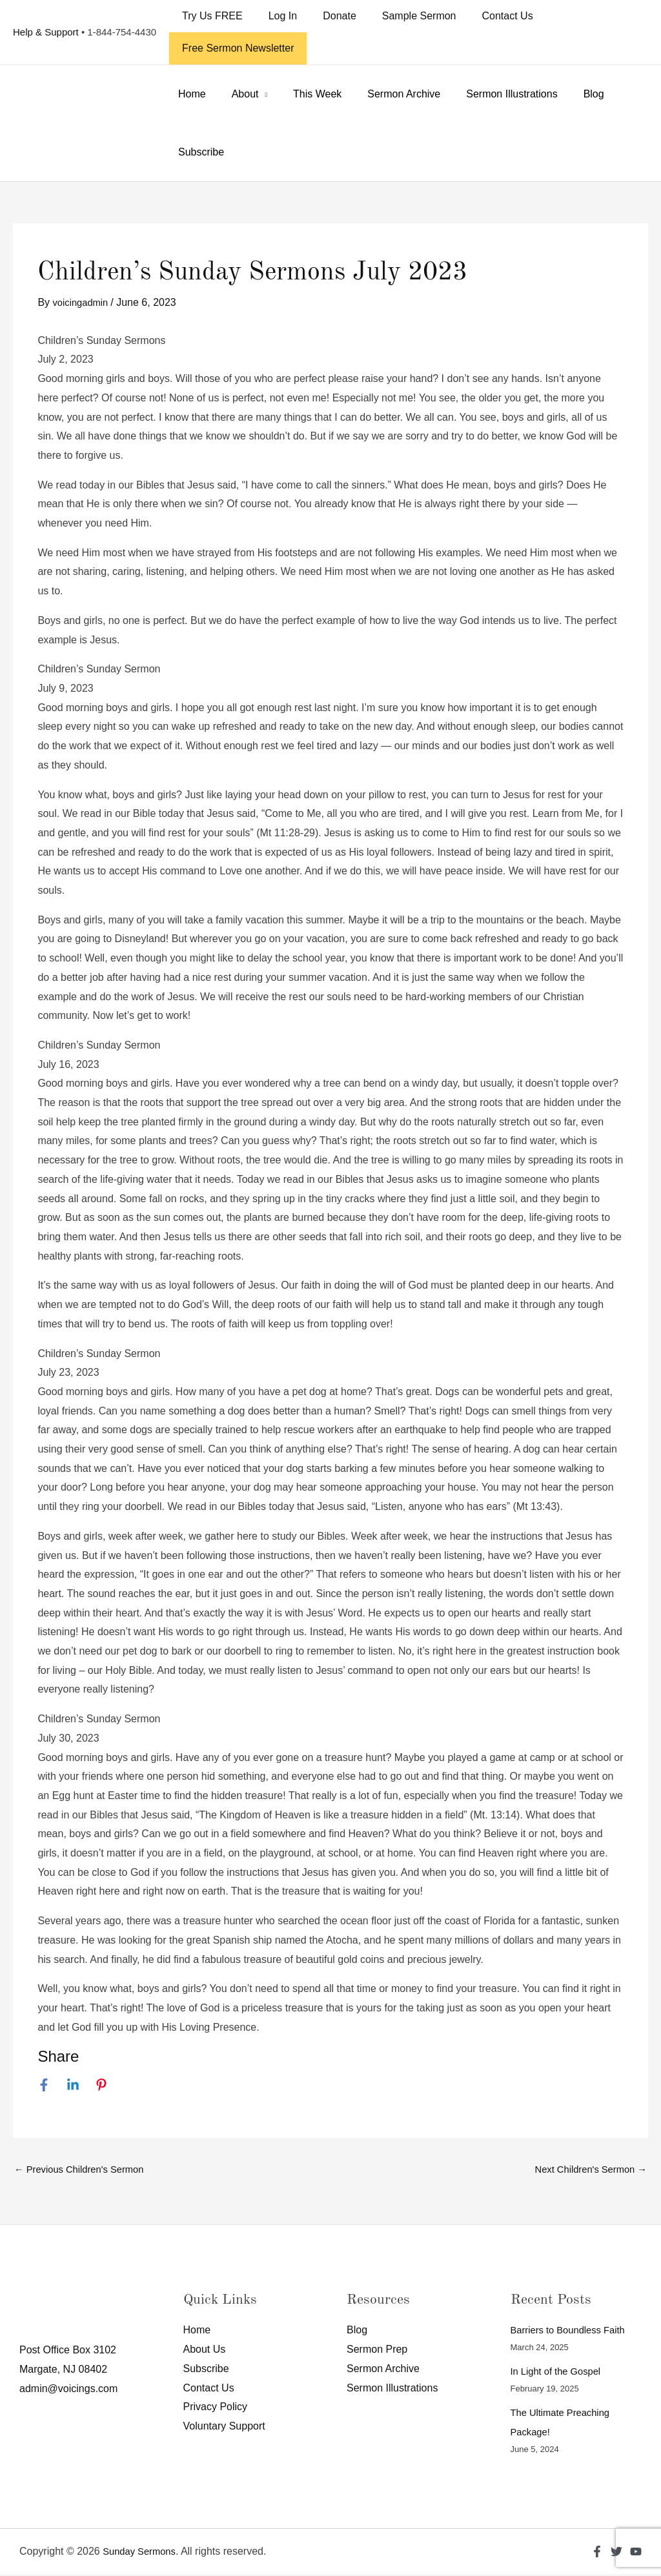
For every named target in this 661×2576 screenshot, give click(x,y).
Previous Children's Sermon (84, 2170)
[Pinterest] (101, 2084)
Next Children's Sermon (586, 2170)
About (237, 93)
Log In (275, 15)
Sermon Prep (377, 2351)
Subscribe (198, 151)
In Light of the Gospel (560, 2373)
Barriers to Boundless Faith (573, 2331)
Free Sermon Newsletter (235, 48)
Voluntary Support (224, 2427)
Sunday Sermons (142, 2553)
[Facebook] (43, 2084)
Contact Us (484, 15)
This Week (304, 93)
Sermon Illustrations (488, 93)
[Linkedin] (72, 2084)
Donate (326, 15)
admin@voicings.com (68, 2390)
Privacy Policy (215, 2408)
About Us (204, 2351)
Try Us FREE (209, 15)
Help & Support (46, 31)
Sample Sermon (401, 15)
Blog (565, 93)
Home (189, 93)
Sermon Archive (385, 93)
